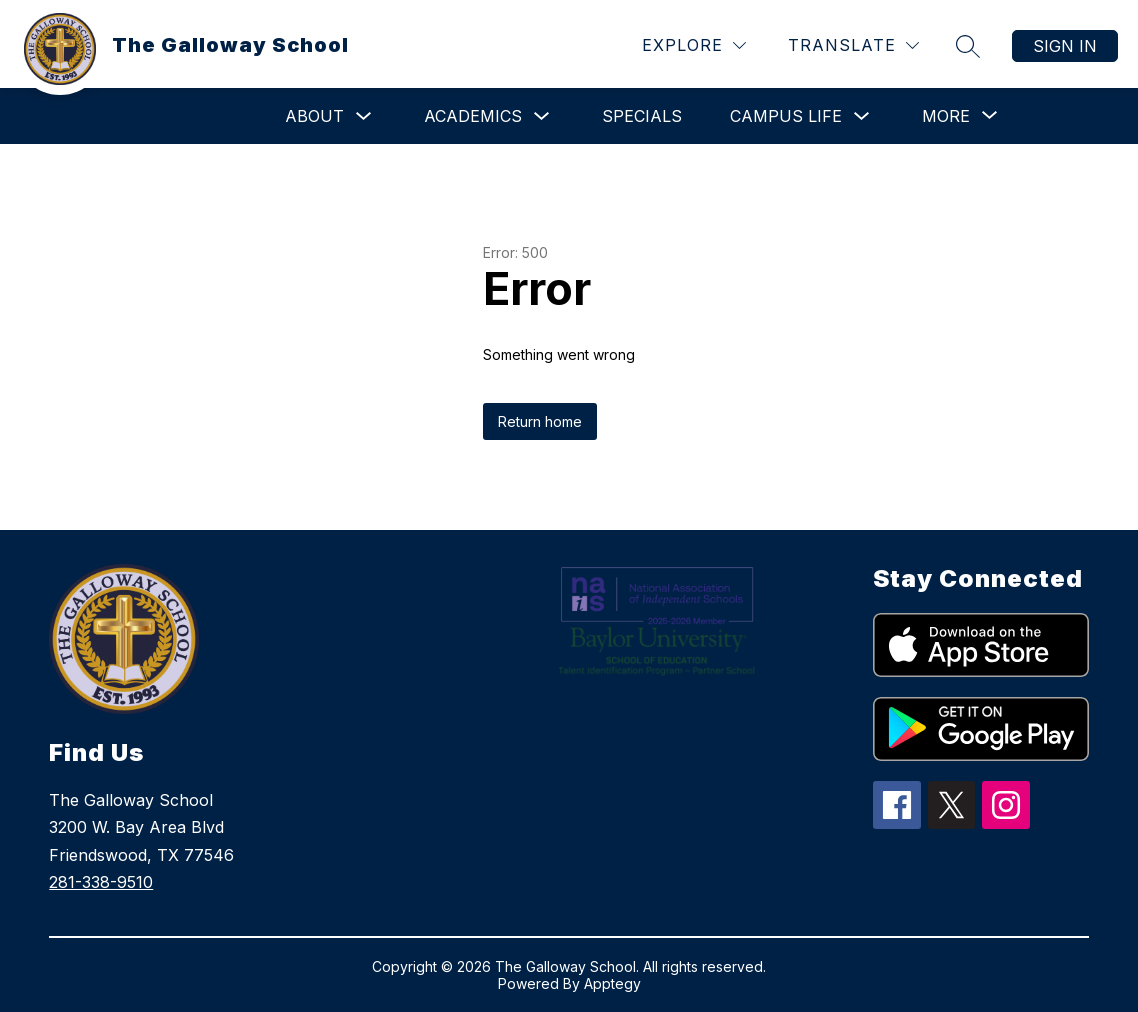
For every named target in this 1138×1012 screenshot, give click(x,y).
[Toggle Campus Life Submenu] (862, 116)
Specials (642, 116)
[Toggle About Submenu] (364, 116)
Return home (540, 421)
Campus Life (786, 116)
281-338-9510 (101, 882)
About (314, 116)
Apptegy (612, 983)
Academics (473, 116)
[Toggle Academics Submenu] (542, 116)
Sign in (1065, 46)
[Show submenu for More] (946, 116)
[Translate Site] (853, 45)
